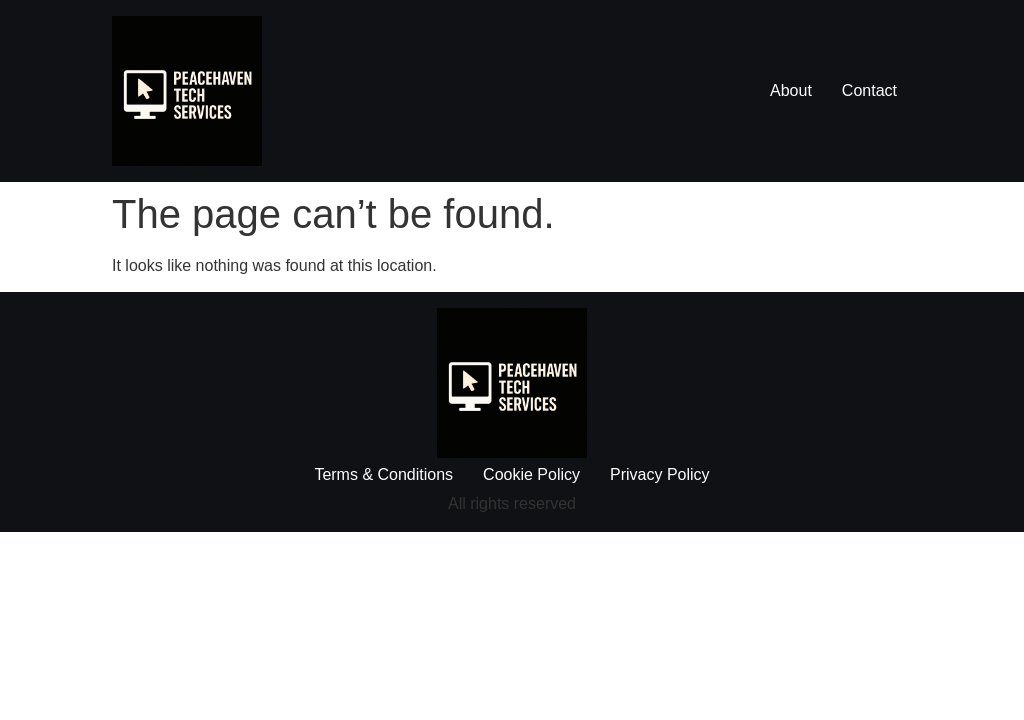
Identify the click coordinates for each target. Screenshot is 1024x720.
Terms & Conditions (383, 474)
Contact (869, 90)
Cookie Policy (531, 474)
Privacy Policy (660, 474)
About (791, 90)
